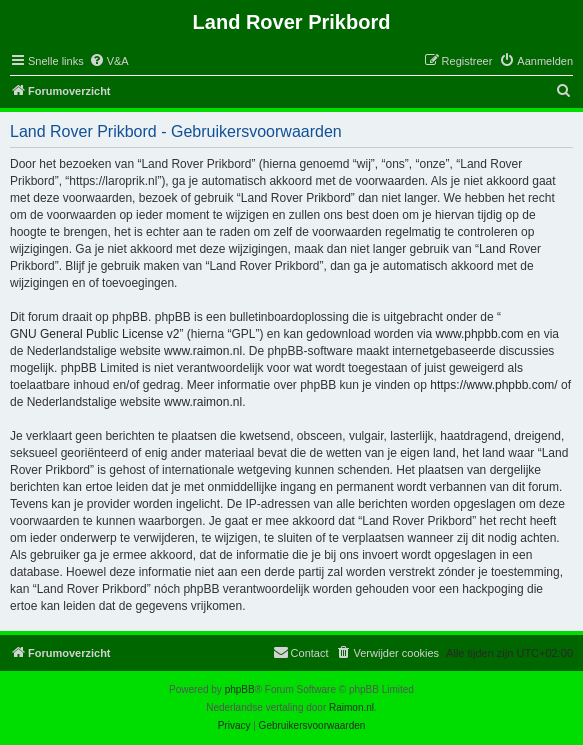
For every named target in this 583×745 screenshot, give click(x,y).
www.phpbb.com (480, 334)
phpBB (240, 689)
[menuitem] (109, 61)
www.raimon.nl (203, 351)
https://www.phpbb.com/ (493, 385)
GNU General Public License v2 (94, 334)
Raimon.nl (351, 707)
